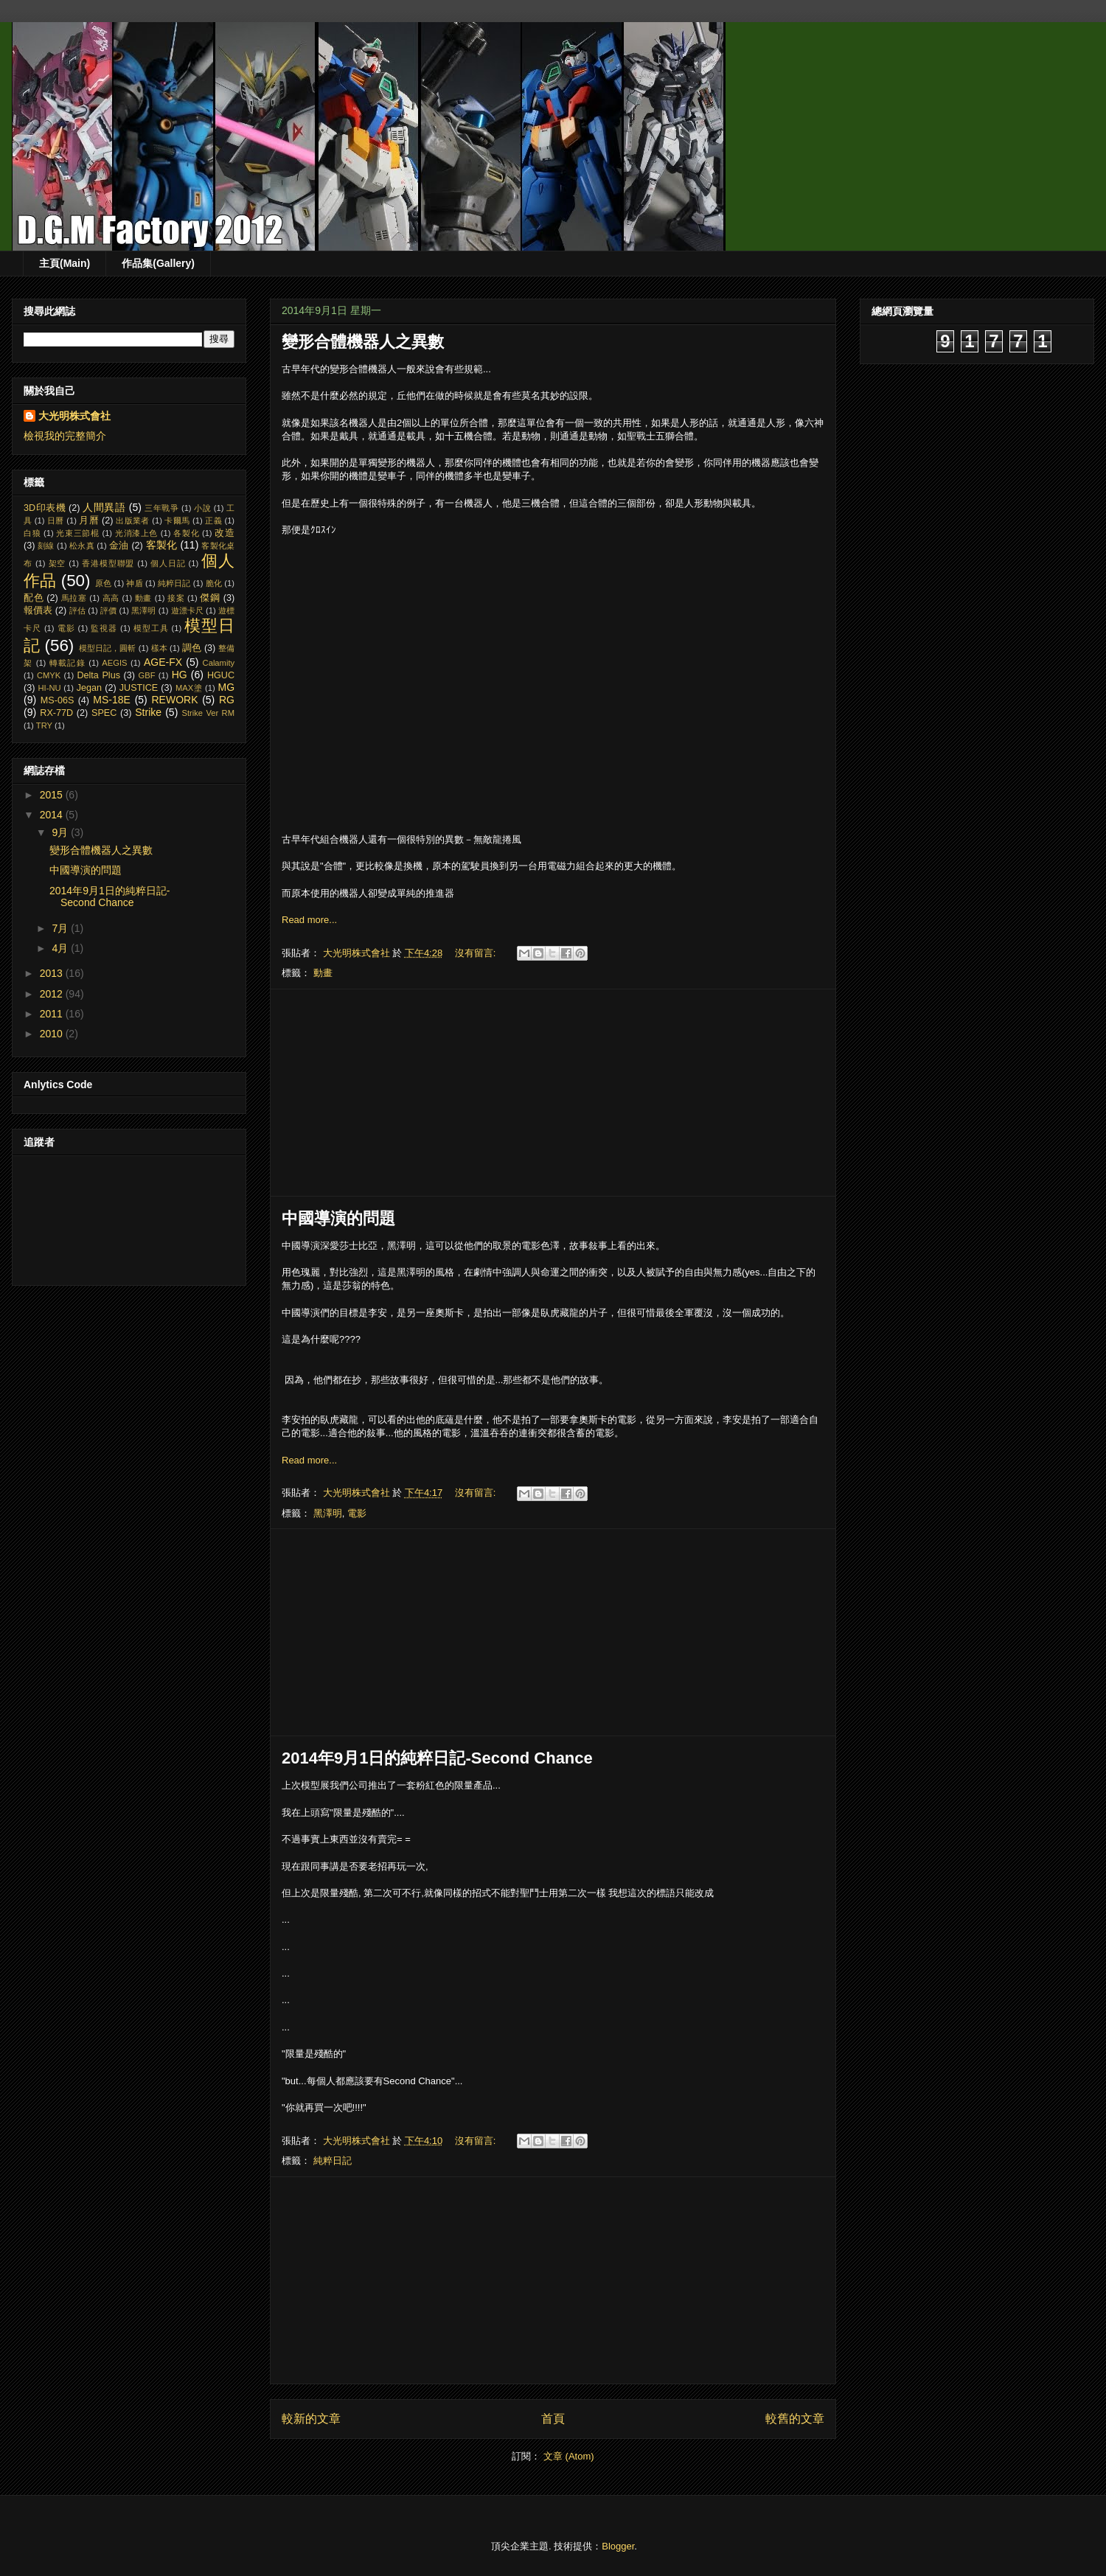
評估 (77, 610)
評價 (108, 610)
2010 (53, 1034)
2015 (53, 795)
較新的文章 (311, 2418)
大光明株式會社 (74, 416)
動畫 (323, 972)
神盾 (134, 583)
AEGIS (114, 662)
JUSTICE (138, 688)
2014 (53, 815)
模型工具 (151, 628)
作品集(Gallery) (158, 263)
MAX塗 (188, 687)
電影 (356, 1513)
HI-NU (49, 687)
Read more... (309, 919)
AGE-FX (163, 662)
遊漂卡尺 (187, 610)
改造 (224, 533)
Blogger (618, 2546)
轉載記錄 (67, 662)
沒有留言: (476, 952)
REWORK (174, 700)
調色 (191, 648)
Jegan (89, 688)
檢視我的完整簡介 (65, 436)
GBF (147, 675)
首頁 (553, 2418)
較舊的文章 (794, 2418)
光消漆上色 (136, 533)
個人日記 (168, 563)
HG (179, 674)
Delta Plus (98, 675)
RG (226, 700)
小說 (202, 508)
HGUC (220, 675)
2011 (53, 1014)
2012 (53, 994)
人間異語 (104, 507)
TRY (44, 725)
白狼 (32, 533)
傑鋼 (210, 598)
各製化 (186, 533)
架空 (57, 563)
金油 (118, 545)
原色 (103, 583)
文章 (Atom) (568, 2456)
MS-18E (112, 700)
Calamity (219, 662)
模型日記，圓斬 (107, 648)
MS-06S (57, 700)
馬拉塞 (74, 597)
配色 (34, 598)
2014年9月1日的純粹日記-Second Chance (437, 1758)
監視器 (104, 628)
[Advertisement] (553, 1092)
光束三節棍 (77, 533)
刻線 (46, 545)
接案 (175, 597)
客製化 (162, 545)
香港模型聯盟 (108, 563)
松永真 (81, 545)
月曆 (89, 520)
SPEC (103, 713)
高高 (110, 597)
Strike (148, 712)
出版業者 (132, 520)
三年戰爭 (161, 508)
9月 (61, 832)
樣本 (159, 648)
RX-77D (56, 713)
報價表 (38, 610)
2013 (53, 973)
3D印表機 (45, 508)
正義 (213, 520)
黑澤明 (327, 1513)
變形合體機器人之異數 (363, 342)
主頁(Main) (64, 263)
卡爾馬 (176, 520)
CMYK (48, 675)
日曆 (55, 520)
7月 (61, 928)
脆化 (214, 583)
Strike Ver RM (207, 713)
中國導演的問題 (338, 1218)
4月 (61, 948)
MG (226, 687)
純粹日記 (332, 2160)
